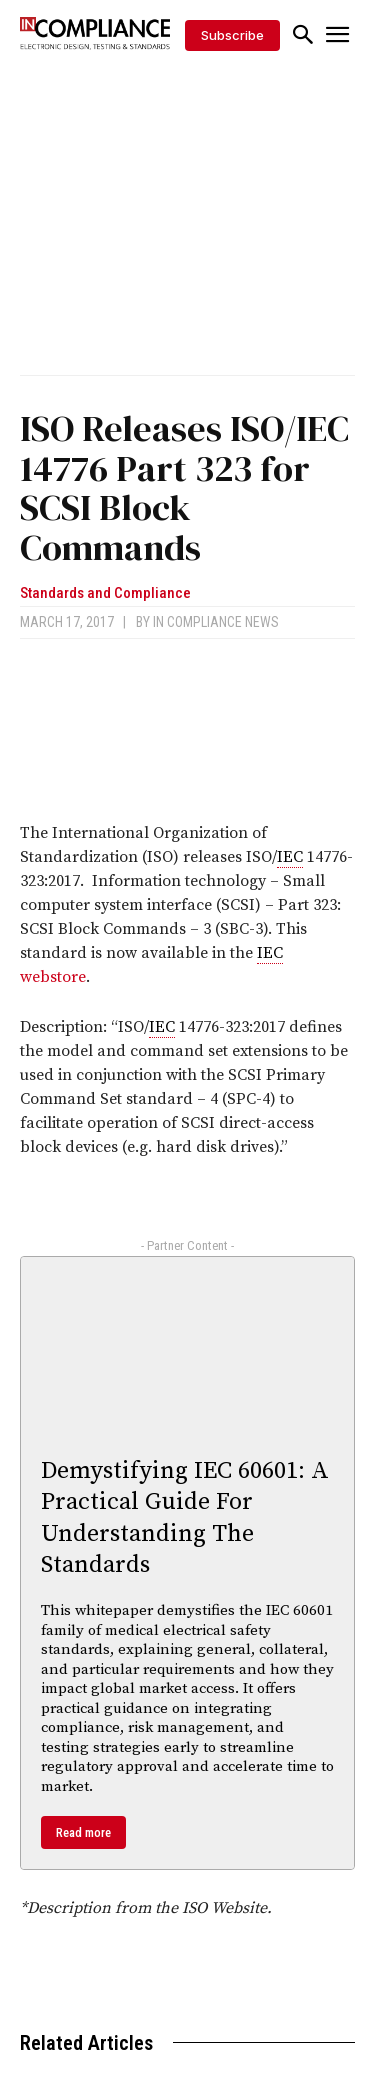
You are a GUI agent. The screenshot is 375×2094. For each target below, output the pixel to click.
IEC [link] (290, 857)
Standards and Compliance (105, 593)
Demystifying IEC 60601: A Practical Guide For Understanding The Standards (185, 1518)
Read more (83, 1832)
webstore (53, 977)
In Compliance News (216, 622)
